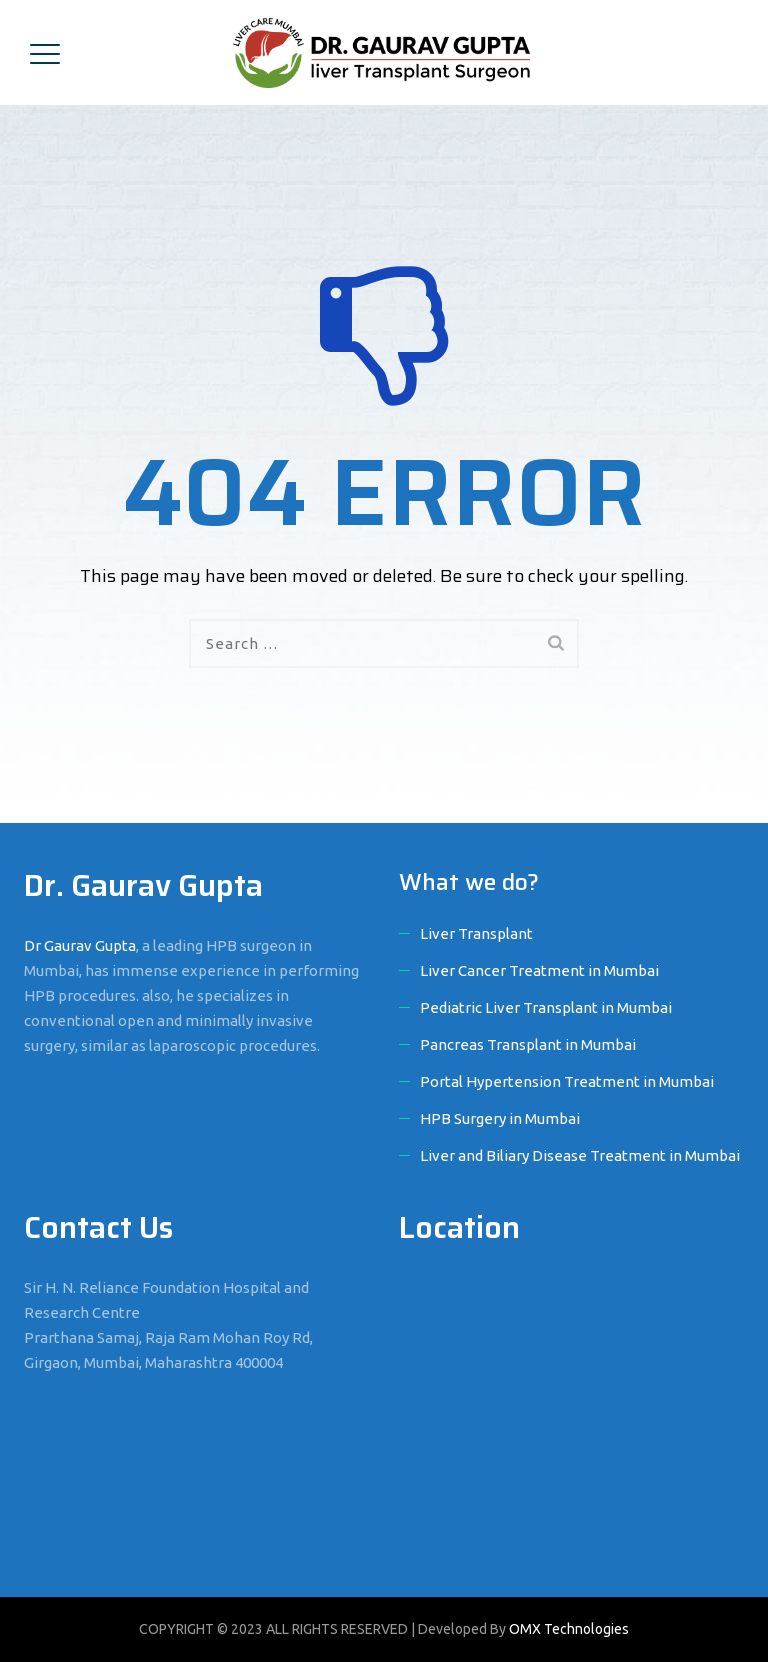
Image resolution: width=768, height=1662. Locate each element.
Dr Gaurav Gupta (80, 945)
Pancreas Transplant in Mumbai (528, 1044)
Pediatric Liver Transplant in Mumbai (546, 1007)
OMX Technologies (569, 1629)
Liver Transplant (476, 933)
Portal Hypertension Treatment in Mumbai (567, 1081)
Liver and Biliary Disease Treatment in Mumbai (580, 1155)
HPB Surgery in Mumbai (500, 1118)
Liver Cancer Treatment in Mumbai (539, 970)
